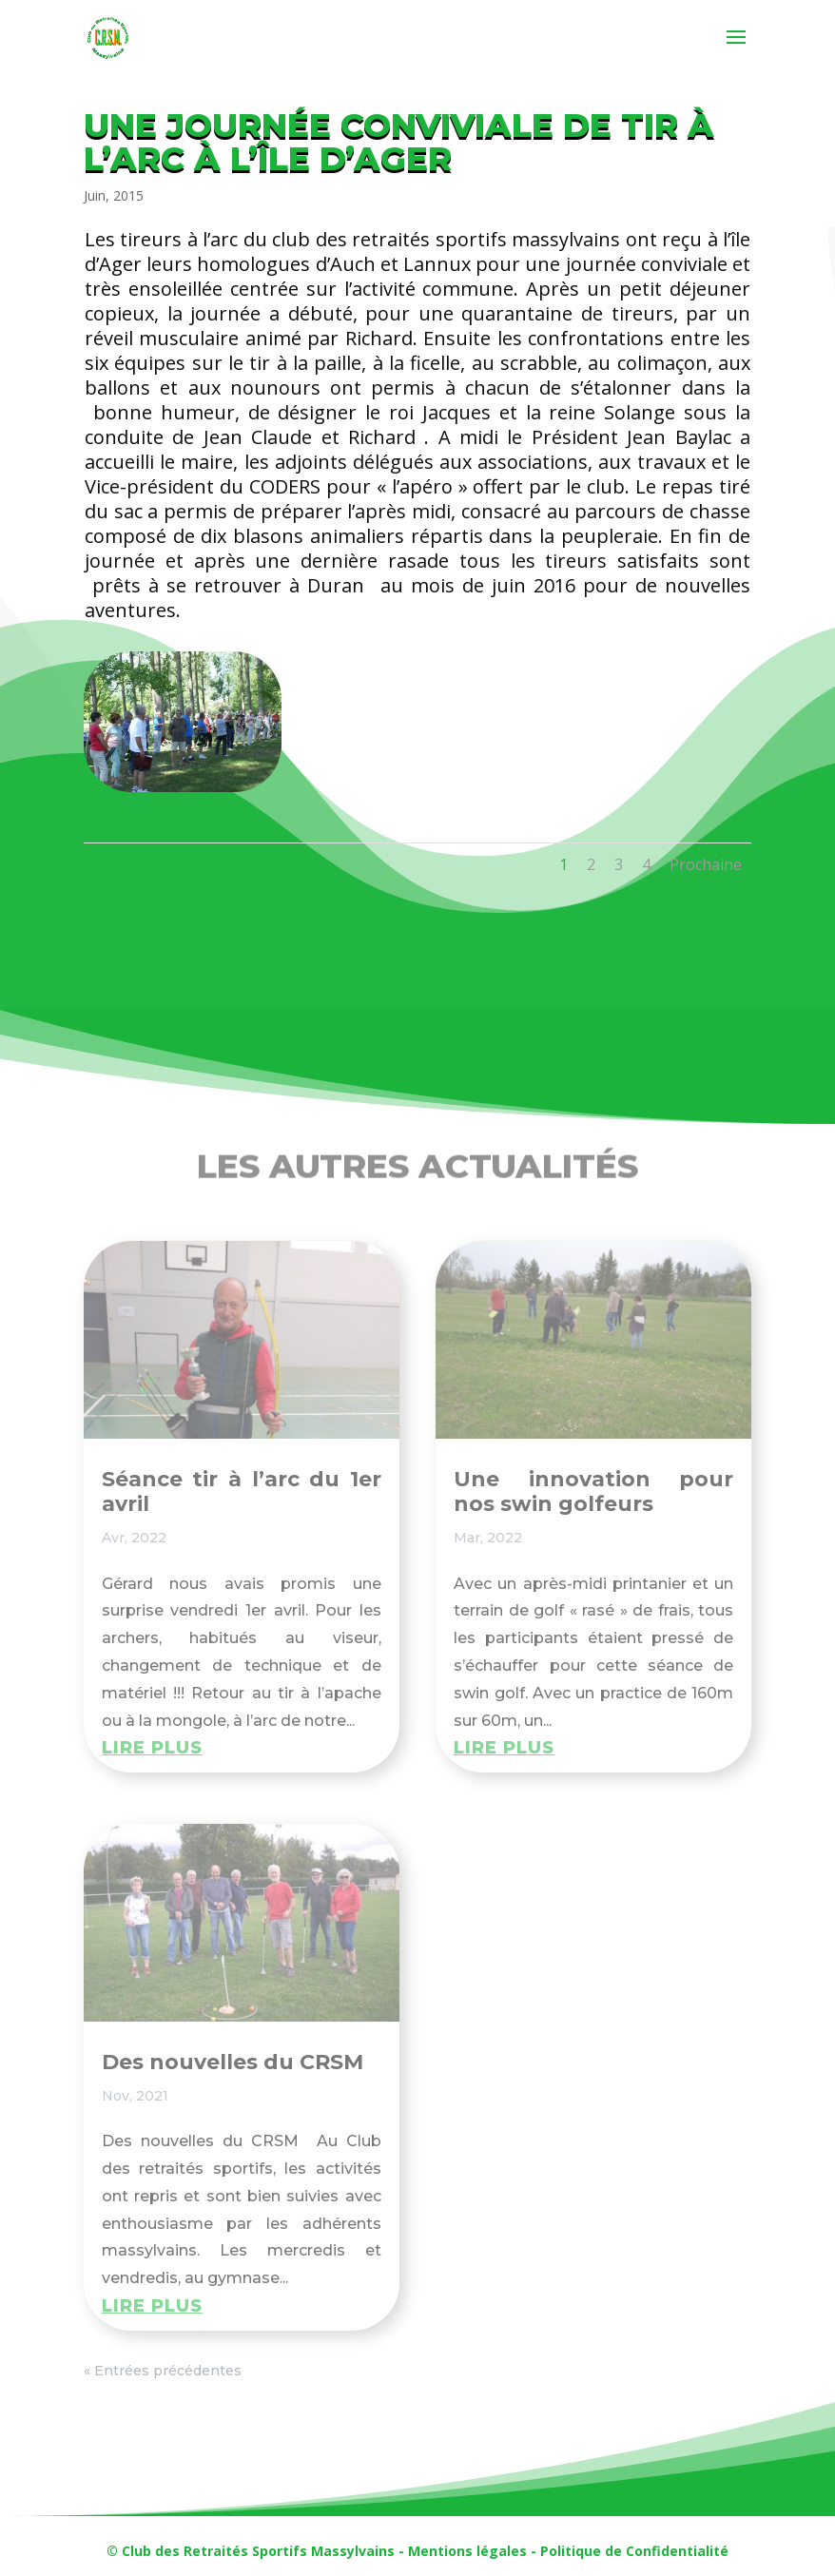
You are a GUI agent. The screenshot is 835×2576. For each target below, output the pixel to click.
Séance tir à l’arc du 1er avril (241, 1491)
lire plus (152, 1747)
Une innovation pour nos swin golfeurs (593, 1491)
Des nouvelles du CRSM (232, 2062)
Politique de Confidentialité (634, 2551)
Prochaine (706, 864)
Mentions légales (467, 2551)
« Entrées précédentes (163, 2370)
